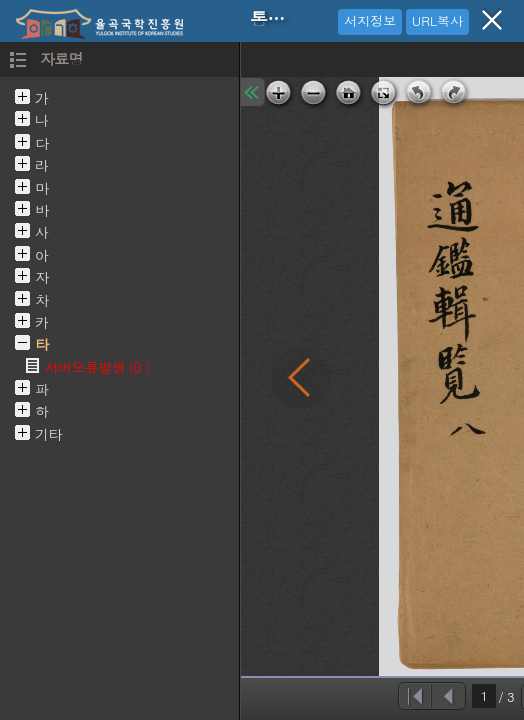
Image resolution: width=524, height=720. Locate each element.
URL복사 (437, 20)
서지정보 (370, 20)
